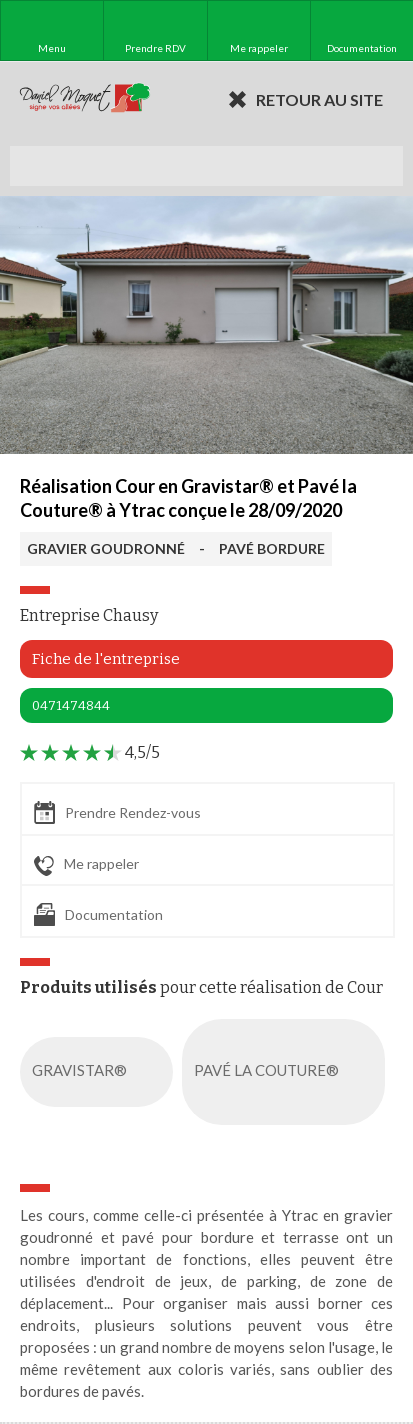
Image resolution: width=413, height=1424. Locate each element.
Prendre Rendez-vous (117, 812)
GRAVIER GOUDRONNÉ (106, 548)
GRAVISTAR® (100, 1072)
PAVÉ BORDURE (272, 548)
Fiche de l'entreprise (106, 659)
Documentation (98, 914)
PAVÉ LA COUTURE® (287, 1072)
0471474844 (71, 705)
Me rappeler (86, 865)
